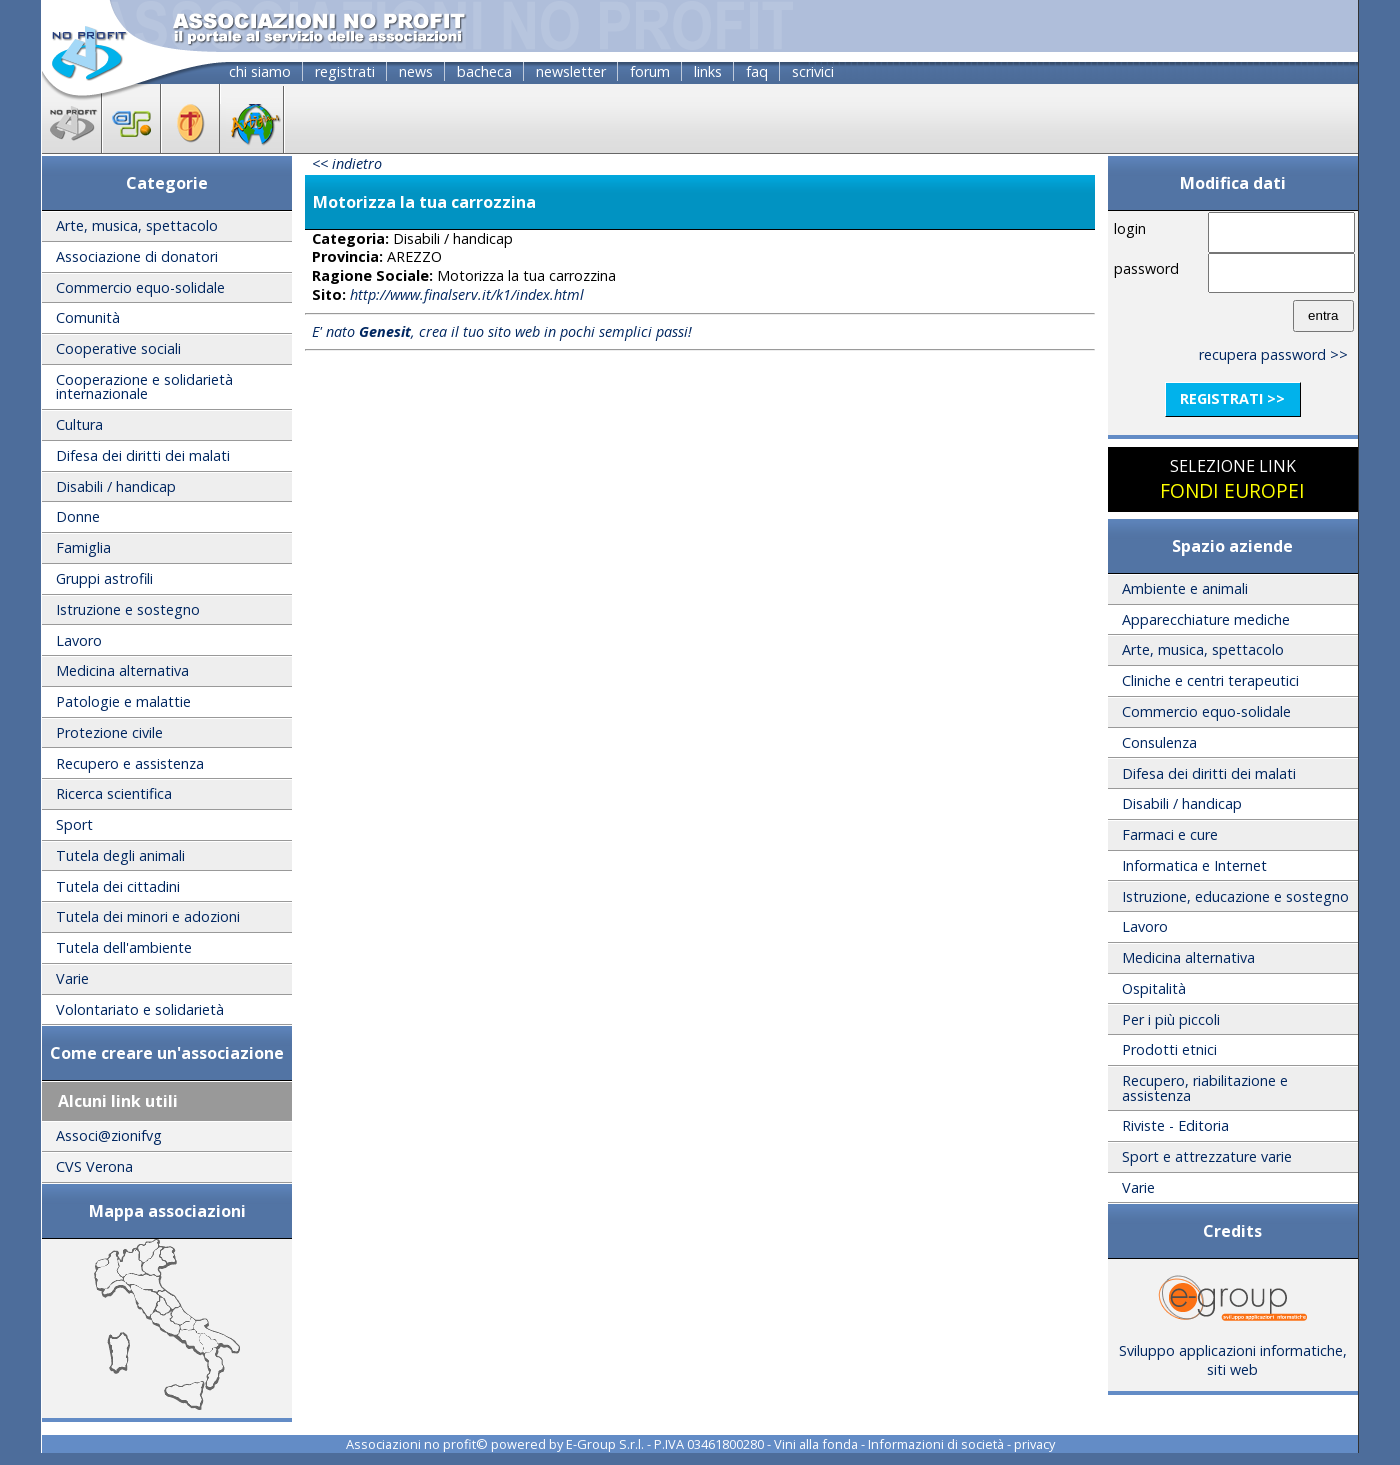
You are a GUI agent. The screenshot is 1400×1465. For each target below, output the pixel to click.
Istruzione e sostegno (128, 609)
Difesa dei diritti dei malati (143, 455)
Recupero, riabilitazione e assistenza (1205, 1087)
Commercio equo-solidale (140, 287)
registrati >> (1232, 398)
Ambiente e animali (1185, 588)
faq (757, 71)
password (1146, 268)
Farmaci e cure (1170, 834)
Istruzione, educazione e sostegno (1235, 896)
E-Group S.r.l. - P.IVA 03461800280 (665, 1444)
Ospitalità (1154, 988)
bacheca (484, 71)
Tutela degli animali (120, 855)
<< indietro (347, 163)
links (708, 71)
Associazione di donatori (137, 256)
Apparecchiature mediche (1206, 619)
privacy (1034, 1444)
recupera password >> (1273, 354)
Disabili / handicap (116, 486)
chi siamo (260, 71)
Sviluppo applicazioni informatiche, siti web (1233, 1353)
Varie (72, 978)
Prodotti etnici (1169, 1049)
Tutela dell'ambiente (124, 947)
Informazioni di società (936, 1444)
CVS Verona (94, 1166)
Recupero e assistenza (130, 763)
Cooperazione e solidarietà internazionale (144, 386)
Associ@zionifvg (109, 1135)
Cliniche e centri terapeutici (1210, 680)
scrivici (813, 71)
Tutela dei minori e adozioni (148, 916)
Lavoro (79, 640)
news (416, 71)
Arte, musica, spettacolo (137, 225)
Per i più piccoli (1171, 1019)
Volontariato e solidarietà (140, 1009)
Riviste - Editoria (1175, 1125)
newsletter (571, 71)
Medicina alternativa (122, 670)
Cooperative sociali (118, 348)
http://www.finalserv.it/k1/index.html (467, 294)
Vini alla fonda (816, 1444)
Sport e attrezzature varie (1207, 1156)
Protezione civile (109, 732)
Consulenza (1159, 742)
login (1130, 228)
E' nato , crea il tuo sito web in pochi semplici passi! (502, 331)
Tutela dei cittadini (118, 886)
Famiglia (83, 547)
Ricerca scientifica (114, 793)
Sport (74, 824)
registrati (345, 71)
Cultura (79, 424)
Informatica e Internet (1194, 865)
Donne (78, 516)
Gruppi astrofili (104, 578)
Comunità (88, 317)
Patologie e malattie (123, 701)
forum (650, 71)
